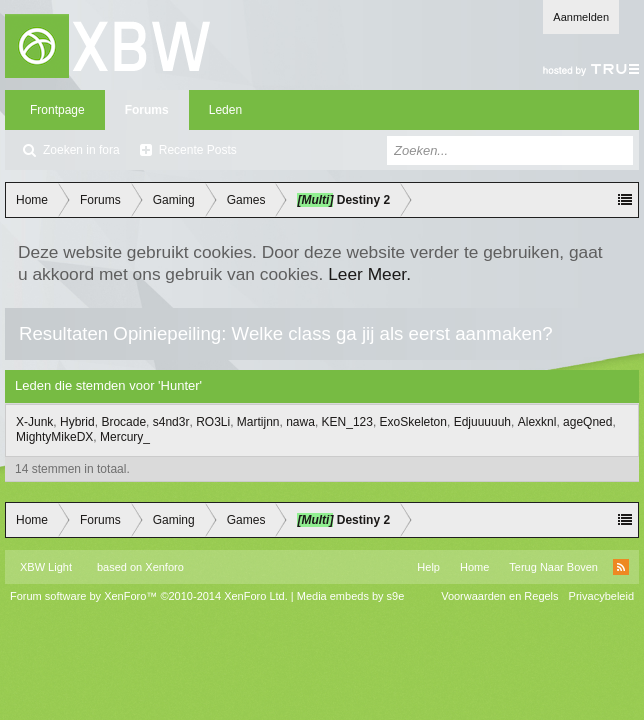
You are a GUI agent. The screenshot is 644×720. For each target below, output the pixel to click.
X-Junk (34, 422)
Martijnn (258, 422)
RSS (621, 567)
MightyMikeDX (54, 437)
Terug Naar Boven (553, 567)
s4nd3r (171, 422)
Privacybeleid (601, 596)
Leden (225, 110)
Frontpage (57, 110)
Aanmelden (581, 17)
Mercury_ (125, 437)
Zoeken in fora (81, 150)
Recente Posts (198, 150)
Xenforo (164, 567)
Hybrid (77, 422)
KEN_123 (347, 422)
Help (428, 567)
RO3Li (213, 422)
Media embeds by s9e (351, 596)
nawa (300, 422)
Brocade (123, 422)
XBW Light (46, 567)
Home (474, 567)
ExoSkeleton (413, 422)
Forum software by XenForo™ (149, 596)
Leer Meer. (369, 274)
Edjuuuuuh (482, 422)
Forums (147, 110)
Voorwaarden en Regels (499, 596)
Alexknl (537, 422)
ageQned (587, 422)
